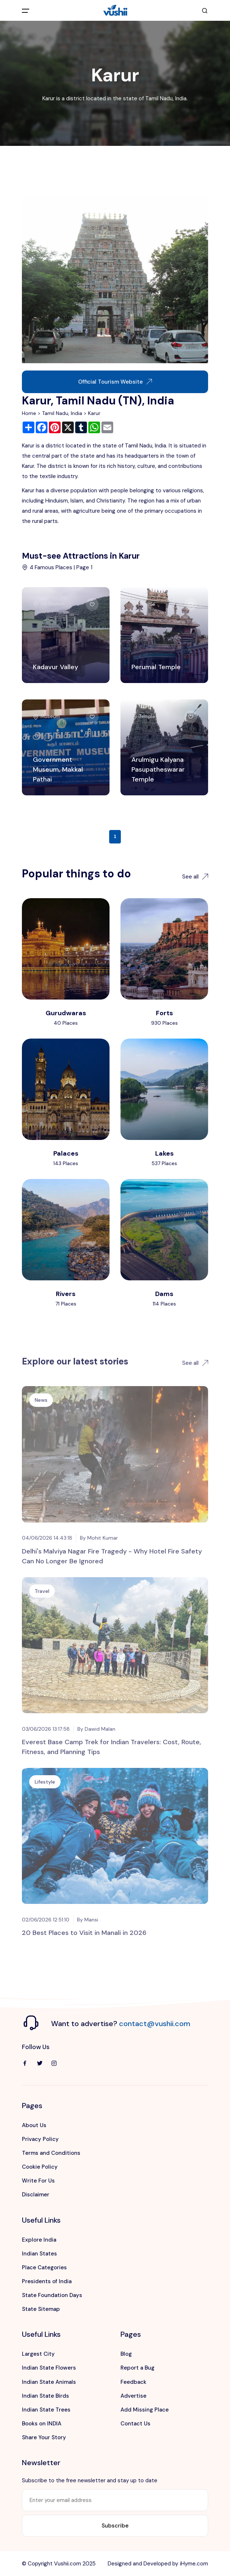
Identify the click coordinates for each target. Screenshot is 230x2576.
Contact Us (135, 2423)
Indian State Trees (46, 2409)
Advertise (133, 2396)
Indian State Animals (49, 2382)
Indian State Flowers (49, 2367)
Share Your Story (44, 2437)
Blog (126, 2354)
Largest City (38, 2354)
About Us (34, 2125)
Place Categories (44, 2267)
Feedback (133, 2382)
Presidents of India (47, 2281)
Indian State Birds (45, 2396)
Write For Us (38, 2180)
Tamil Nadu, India (62, 413)
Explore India (39, 2239)
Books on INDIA (41, 2423)
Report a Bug (137, 2367)
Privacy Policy (40, 2139)
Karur (94, 413)
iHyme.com (194, 2563)
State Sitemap (41, 2309)
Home (29, 413)
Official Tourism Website (115, 381)
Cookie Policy (40, 2166)
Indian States (39, 2253)
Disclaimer (35, 2194)
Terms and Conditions (51, 2153)
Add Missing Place (144, 2409)
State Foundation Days (52, 2295)
